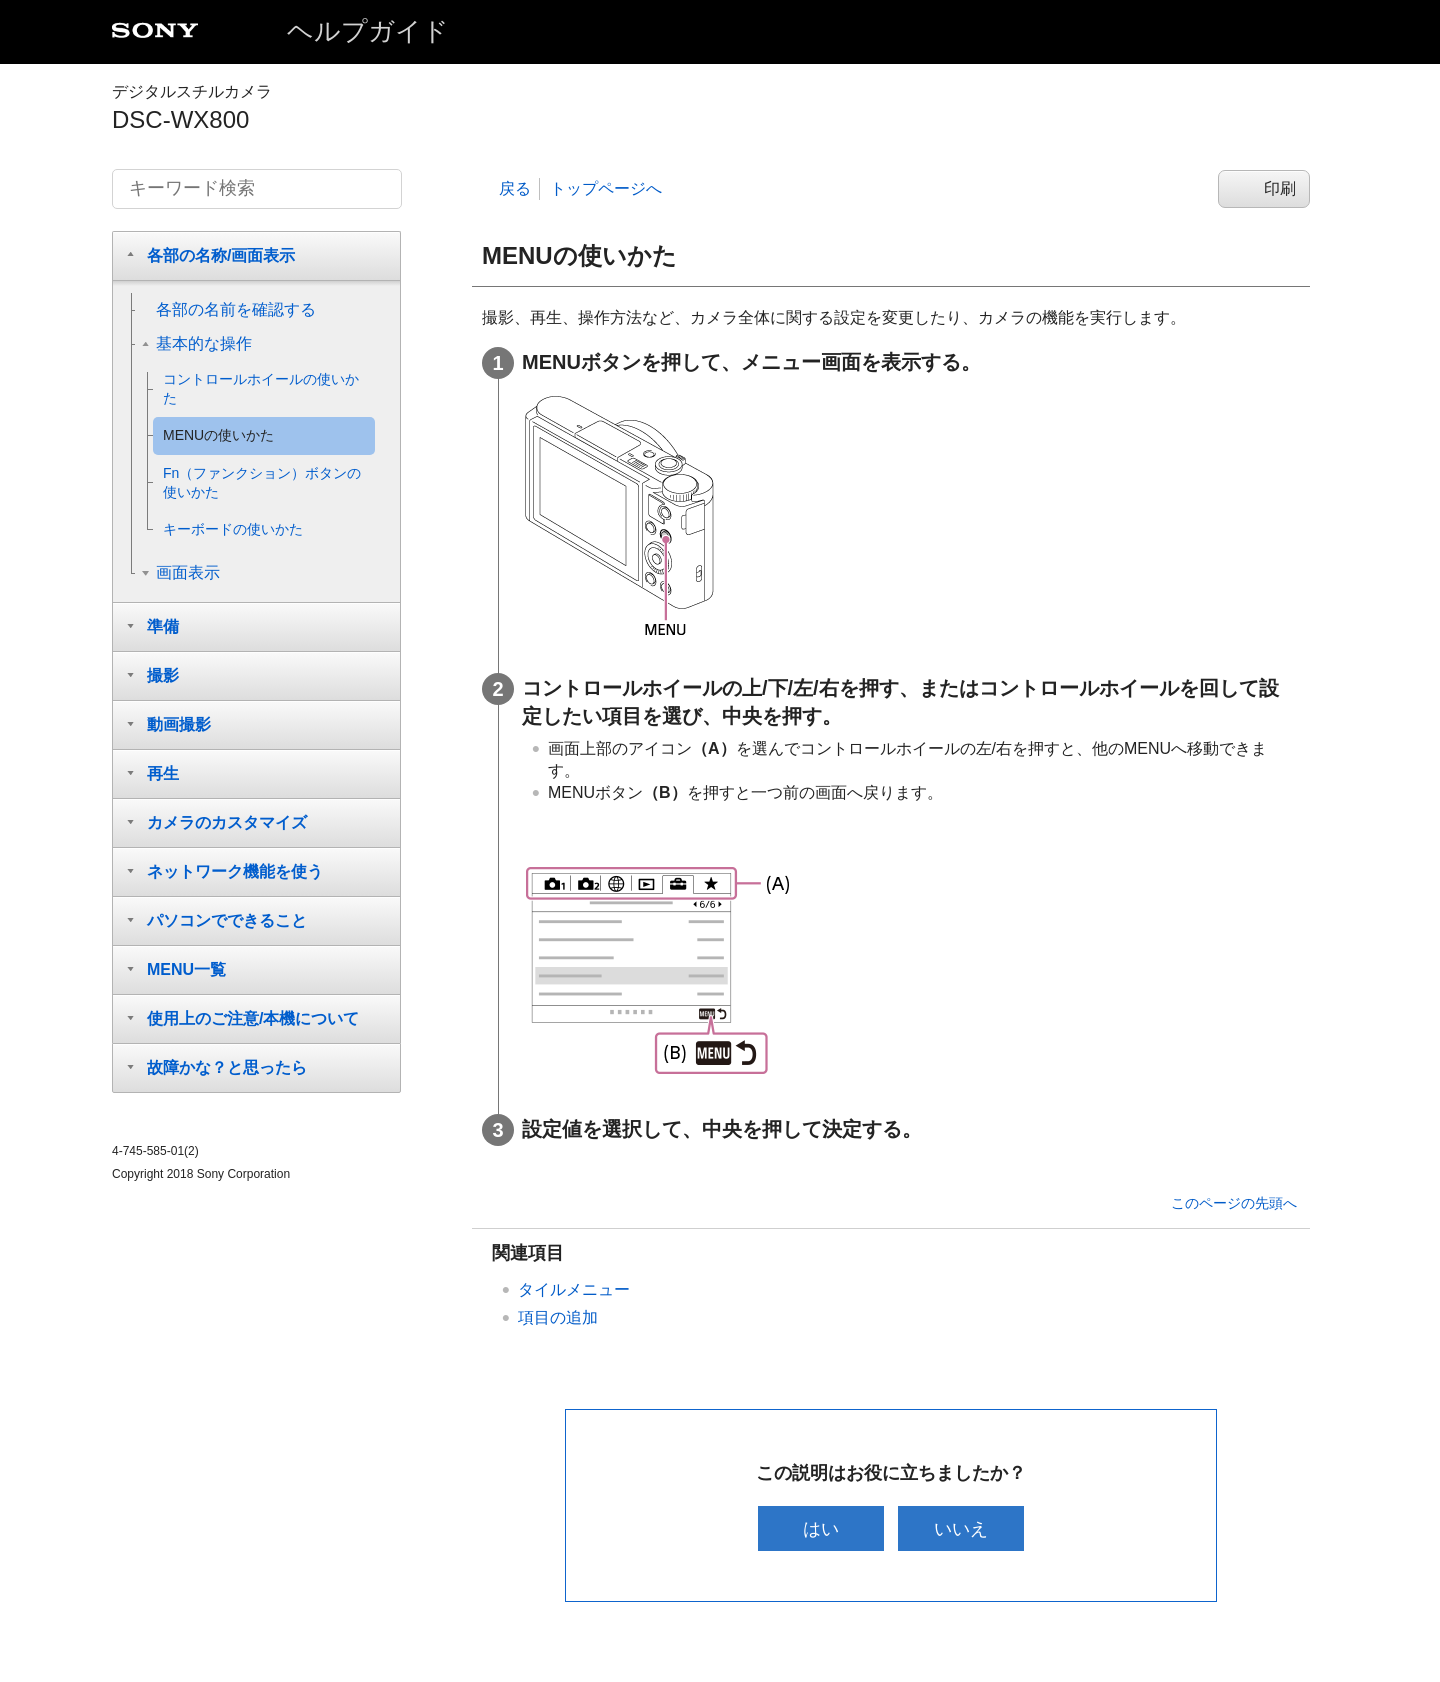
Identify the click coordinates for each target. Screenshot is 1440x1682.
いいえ (963, 1528)
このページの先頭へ (1234, 1203)
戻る (515, 188)
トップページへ (606, 188)
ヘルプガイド (368, 31)
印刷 (1280, 188)
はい (819, 1528)
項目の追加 (558, 1317)
